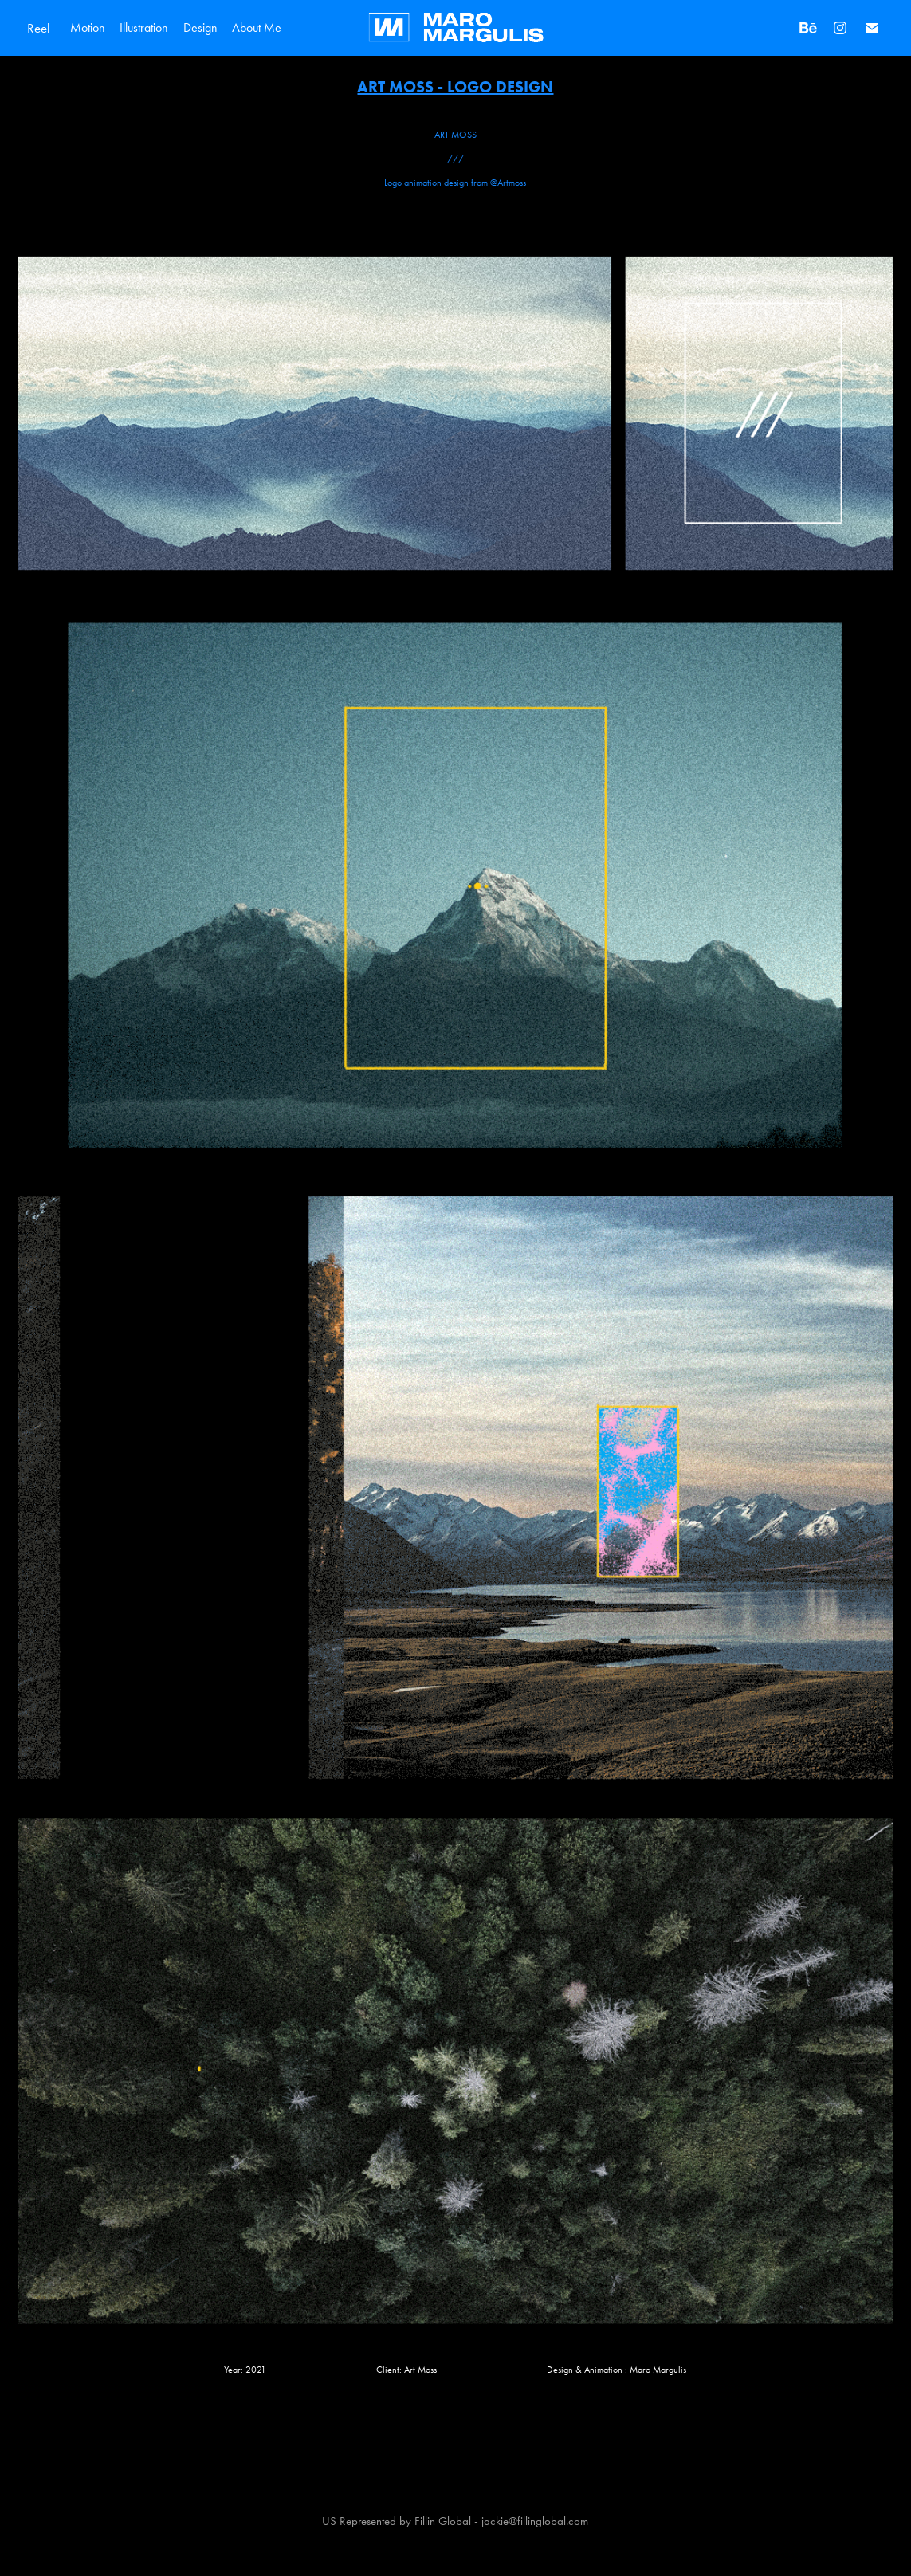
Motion (87, 27)
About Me (256, 27)
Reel (38, 28)
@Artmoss (508, 182)
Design (200, 27)
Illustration (144, 27)
